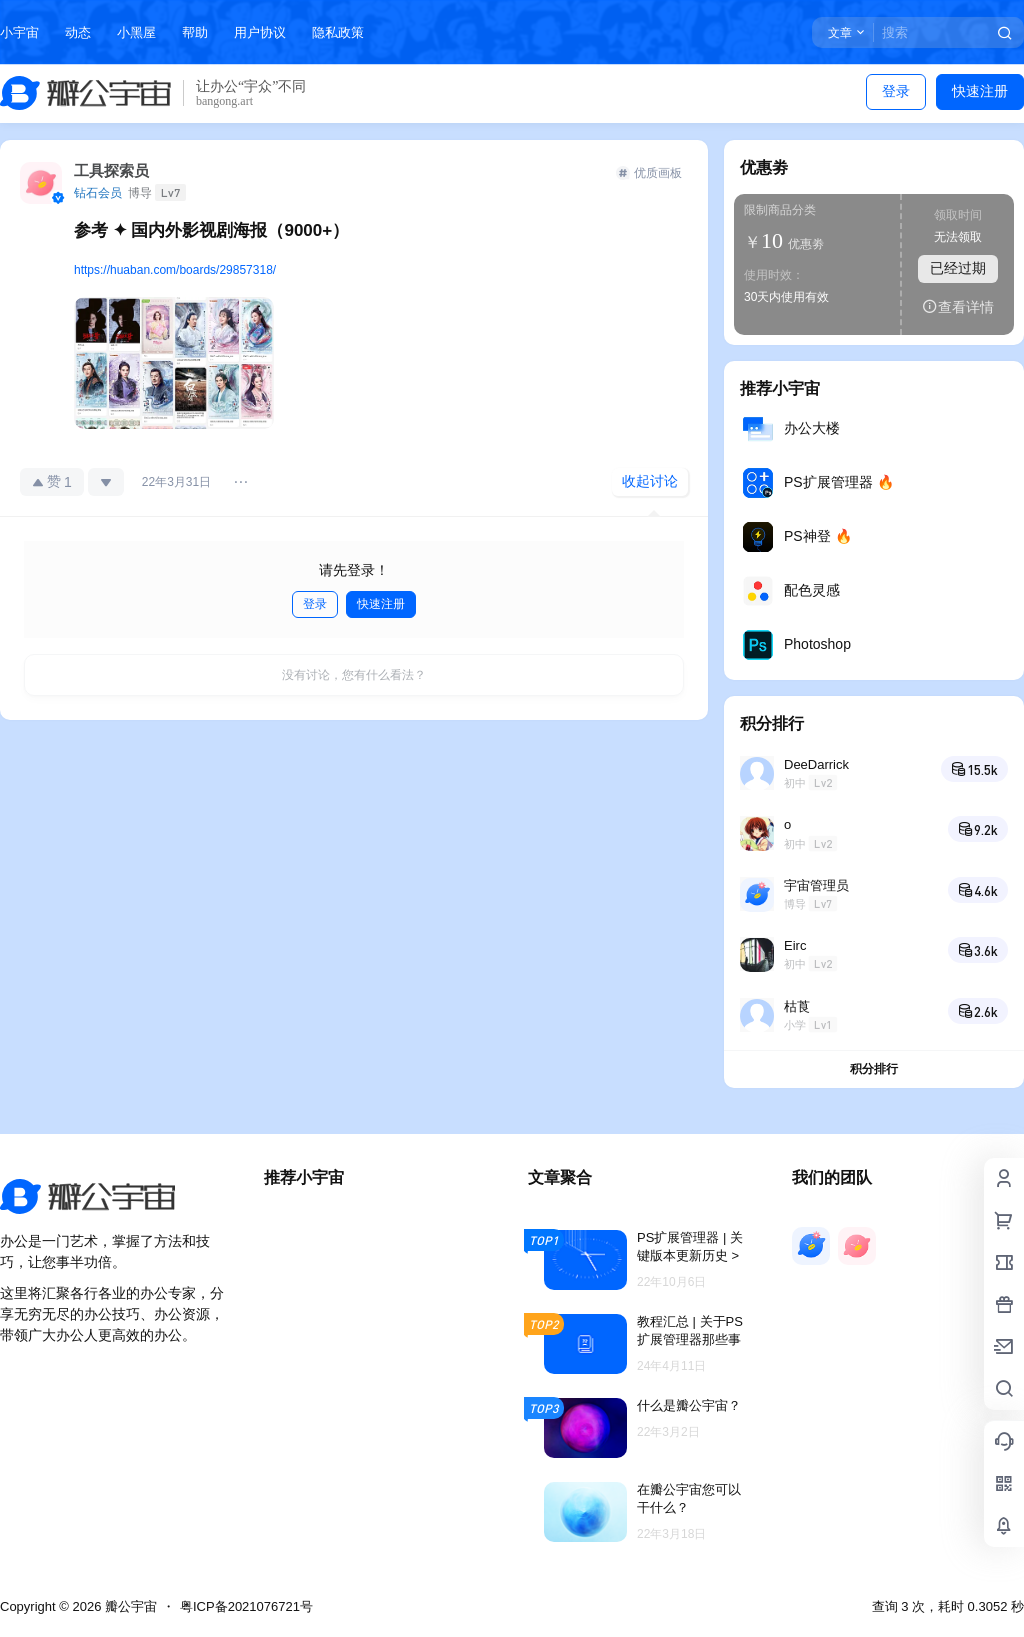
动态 (78, 32)
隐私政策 (338, 32)
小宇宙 (19, 32)
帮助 (195, 32)
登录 (896, 91)
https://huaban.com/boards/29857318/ (175, 270)
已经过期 (958, 268)
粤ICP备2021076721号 (246, 1606)
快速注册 (980, 91)
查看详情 (958, 306)
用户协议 (260, 32)
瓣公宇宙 (129, 1606)
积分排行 (874, 1069)
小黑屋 (136, 32)
